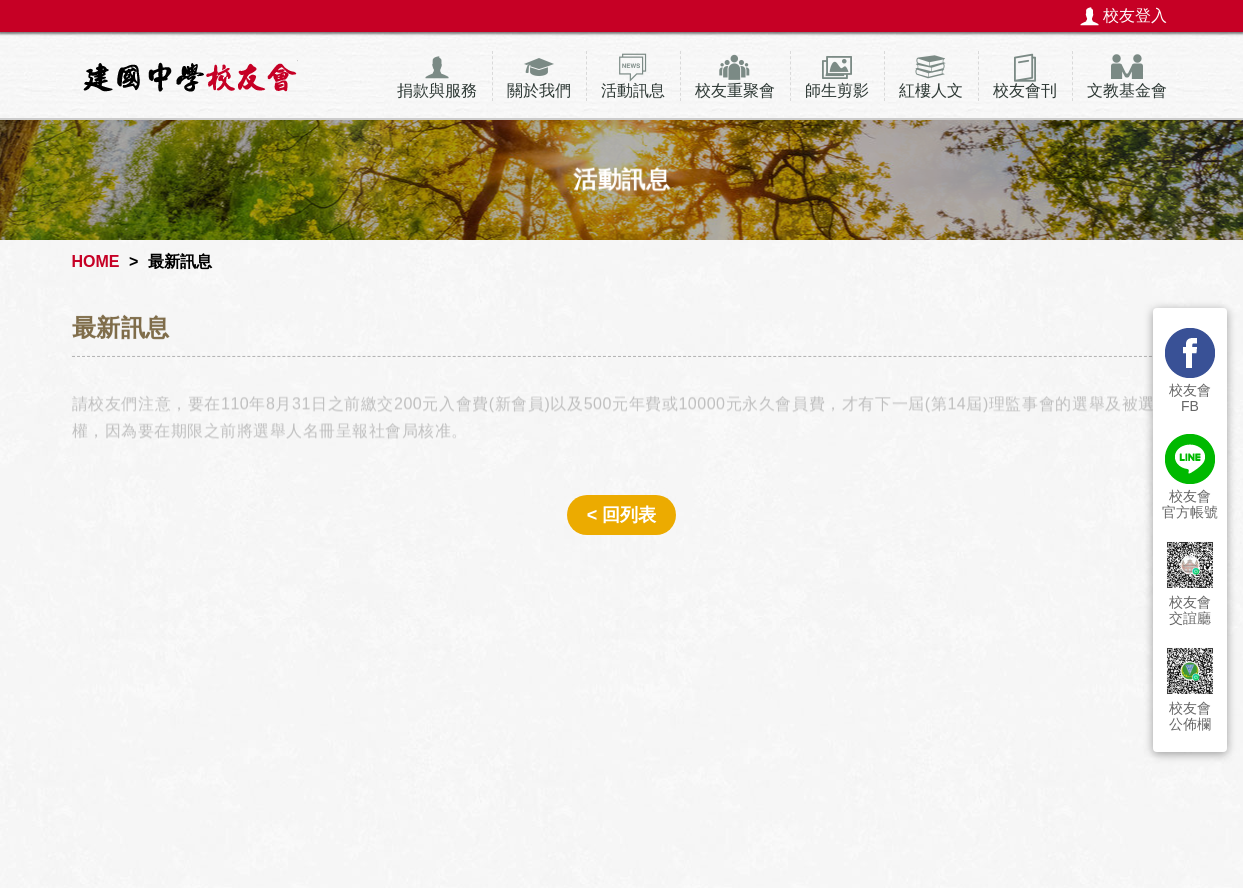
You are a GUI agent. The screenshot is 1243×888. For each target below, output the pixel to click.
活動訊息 (633, 90)
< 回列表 (622, 515)
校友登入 (1135, 15)
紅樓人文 (931, 90)
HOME (96, 261)
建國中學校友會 (190, 76)
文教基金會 (1127, 90)
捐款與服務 (437, 90)
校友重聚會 (735, 90)
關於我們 (539, 90)
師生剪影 (837, 90)
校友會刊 (1025, 90)
